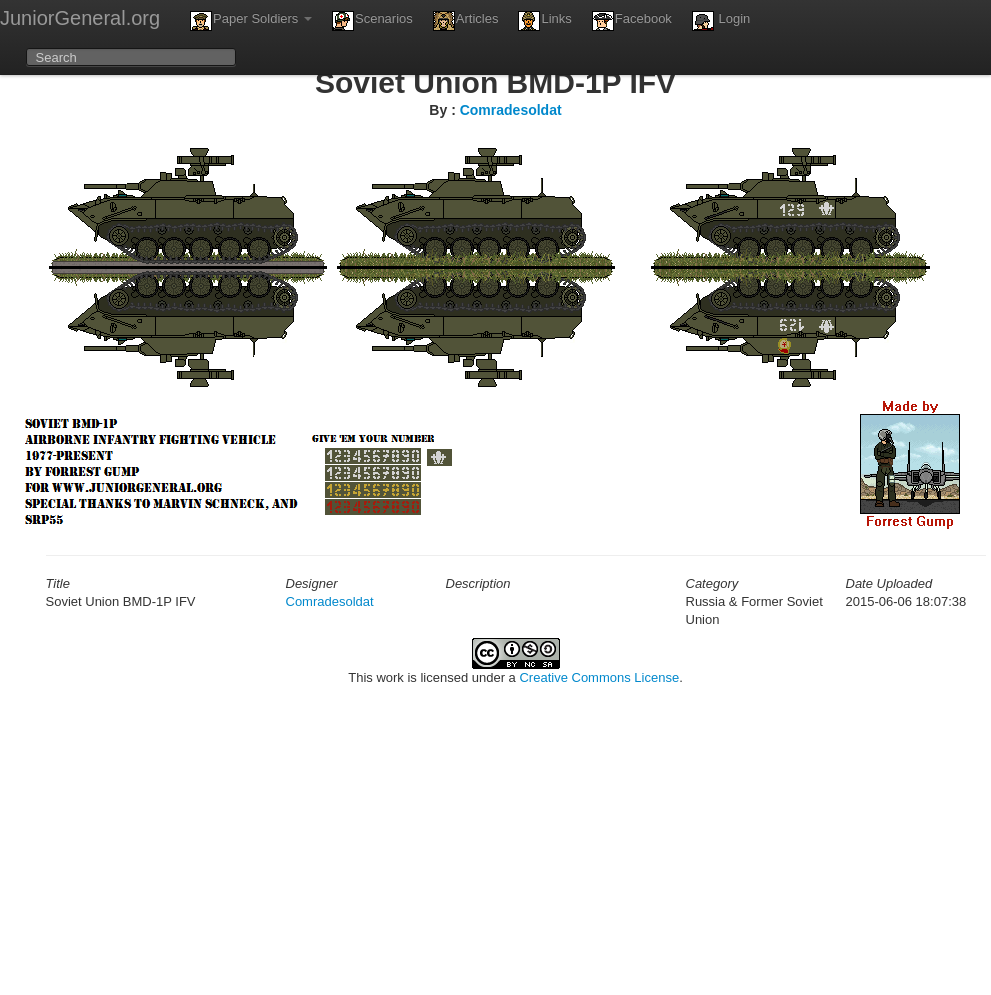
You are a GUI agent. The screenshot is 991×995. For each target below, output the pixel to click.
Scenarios (372, 21)
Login (721, 21)
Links (544, 21)
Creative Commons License (599, 677)
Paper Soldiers (251, 21)
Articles (466, 21)
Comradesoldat (511, 110)
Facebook (632, 21)
